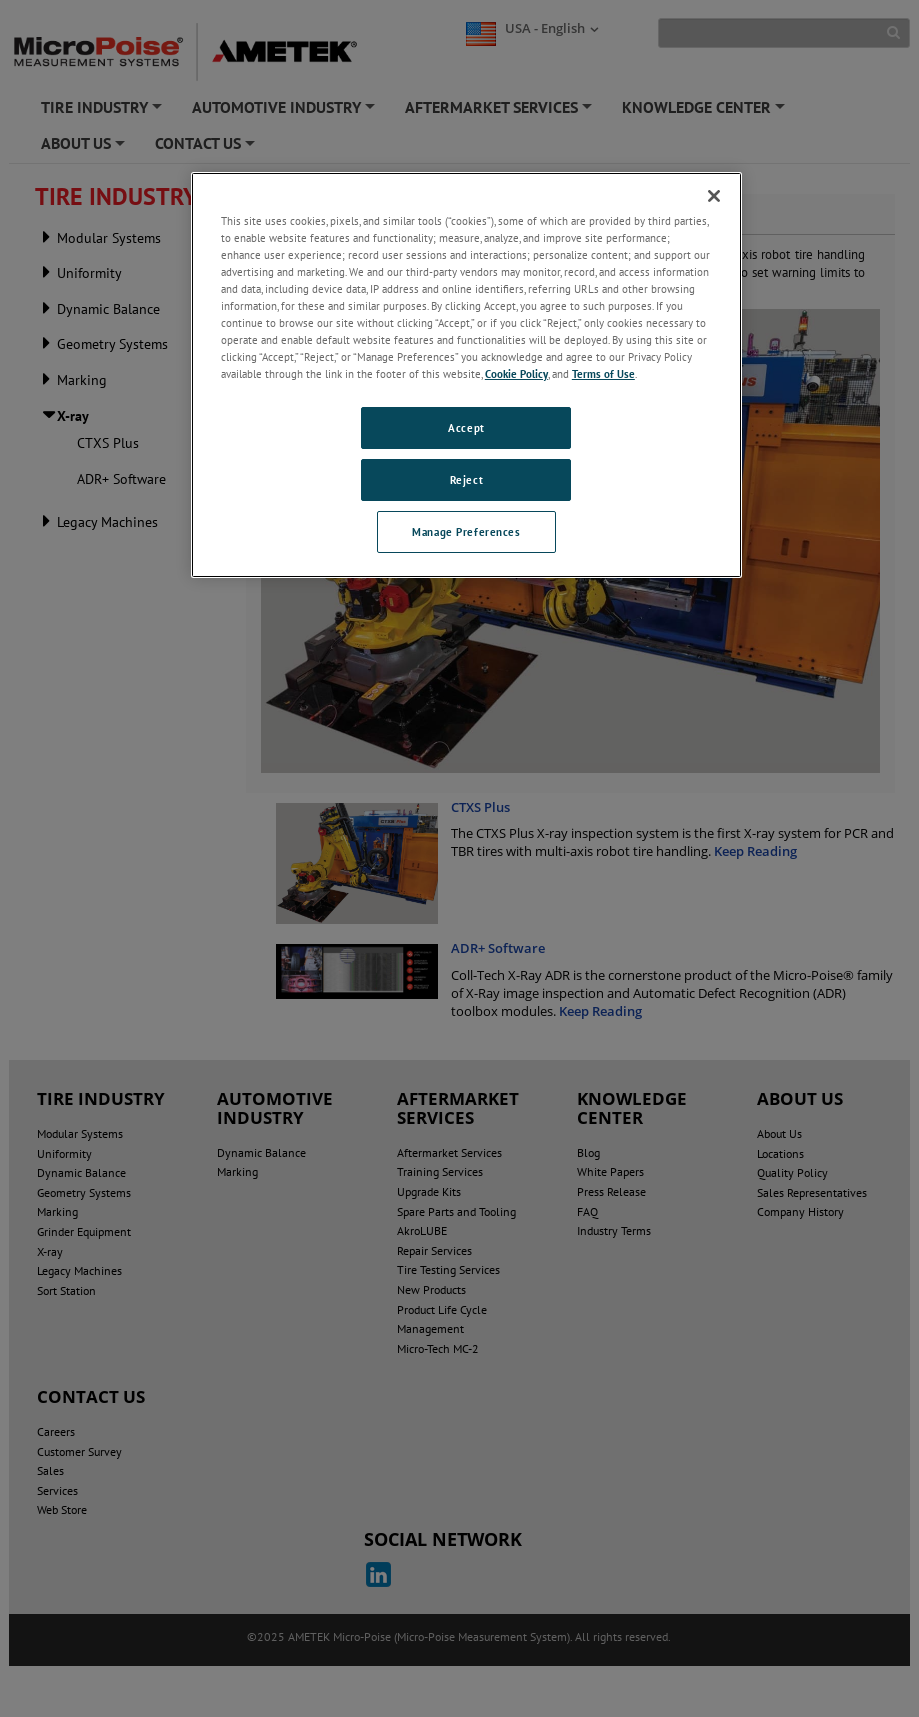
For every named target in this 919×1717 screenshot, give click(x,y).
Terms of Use (603, 373)
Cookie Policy (516, 373)
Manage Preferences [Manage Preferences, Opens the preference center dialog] (466, 531)
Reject (466, 479)
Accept (466, 427)
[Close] (714, 196)
